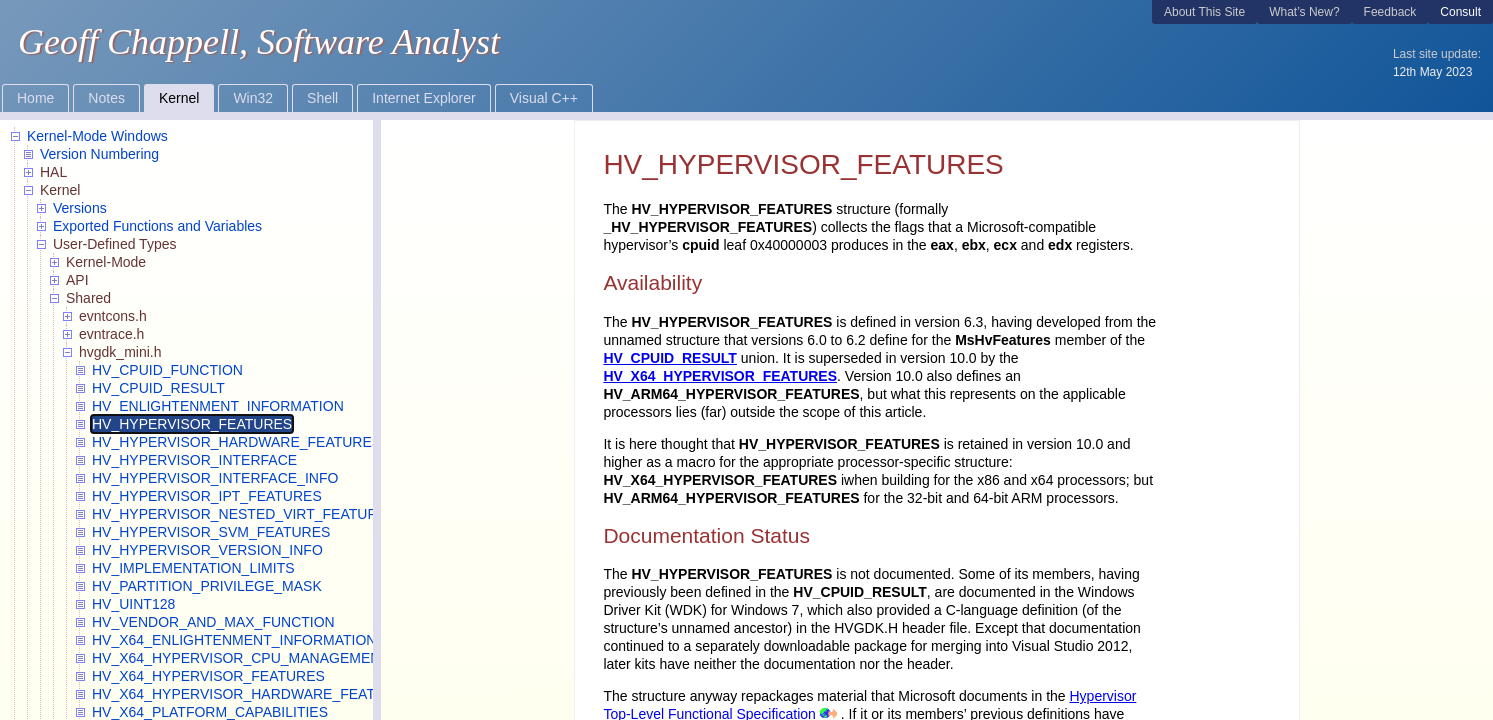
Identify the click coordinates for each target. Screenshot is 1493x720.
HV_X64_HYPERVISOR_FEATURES (720, 376)
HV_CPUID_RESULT (670, 358)
